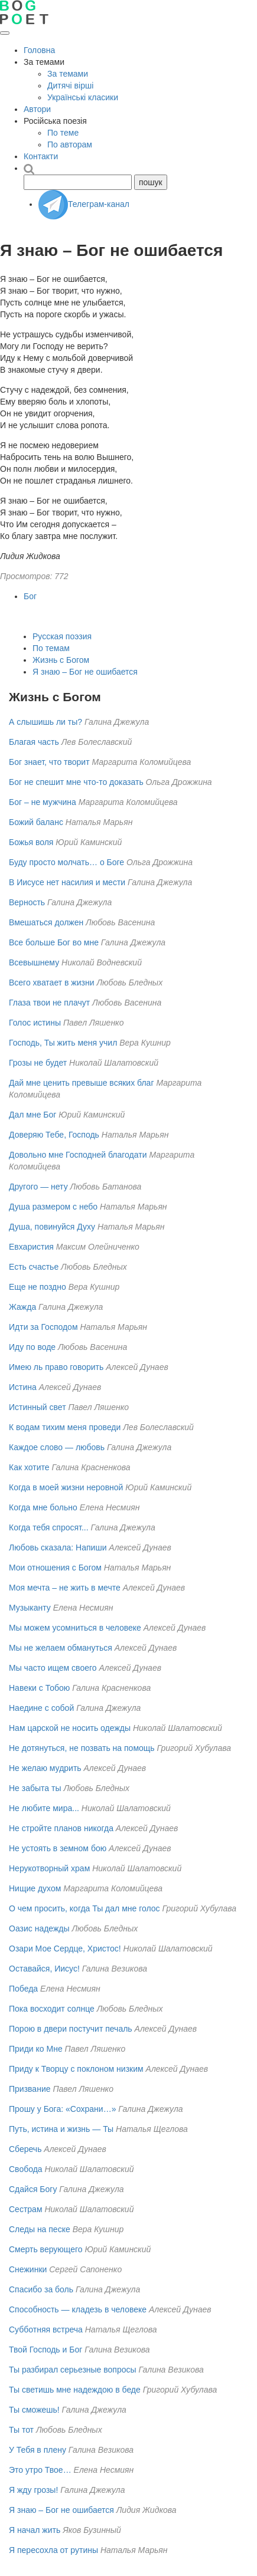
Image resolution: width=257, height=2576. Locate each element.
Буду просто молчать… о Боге (66, 862)
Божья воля (31, 842)
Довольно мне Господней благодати (78, 1154)
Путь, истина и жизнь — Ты (61, 2129)
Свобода (26, 2169)
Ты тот (21, 2429)
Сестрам (26, 2209)
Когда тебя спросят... (49, 1527)
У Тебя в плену (37, 2450)
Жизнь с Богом (60, 660)
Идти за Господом (43, 1327)
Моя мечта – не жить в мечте (65, 1587)
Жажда (22, 1307)
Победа (23, 1988)
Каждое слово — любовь (57, 1447)
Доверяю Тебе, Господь (54, 1134)
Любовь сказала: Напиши (57, 1547)
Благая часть (34, 742)
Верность (27, 902)
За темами (67, 73)
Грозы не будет (38, 1062)
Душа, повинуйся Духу (52, 1226)
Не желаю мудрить (45, 1768)
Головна (39, 50)
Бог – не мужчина (42, 802)
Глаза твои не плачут (49, 1002)
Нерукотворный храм (49, 1868)
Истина (23, 1387)
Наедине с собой (41, 1708)
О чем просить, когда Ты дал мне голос (84, 1908)
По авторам (69, 144)
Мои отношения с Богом (55, 1567)
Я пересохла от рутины (53, 2550)
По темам (51, 648)
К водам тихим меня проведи (65, 1427)
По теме (63, 132)
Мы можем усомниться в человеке (75, 1627)
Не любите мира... (44, 1808)
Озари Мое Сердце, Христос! (65, 1948)
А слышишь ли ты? (45, 722)
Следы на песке (39, 2229)
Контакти (41, 156)
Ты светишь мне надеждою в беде (75, 2389)
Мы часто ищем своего (53, 1668)
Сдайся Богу (33, 2189)
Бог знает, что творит (49, 762)
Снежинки (28, 2269)
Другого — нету (38, 1186)
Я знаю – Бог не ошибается (85, 671)
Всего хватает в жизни (52, 982)
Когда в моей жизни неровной (66, 1487)
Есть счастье (33, 1266)
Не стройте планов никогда (61, 1828)
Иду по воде (32, 1347)
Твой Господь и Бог (45, 2349)
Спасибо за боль (41, 2289)
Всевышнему (34, 962)
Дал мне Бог (32, 1114)
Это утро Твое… (40, 2470)
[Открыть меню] (4, 33)
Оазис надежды (39, 1928)
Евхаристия (31, 1246)
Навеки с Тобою (39, 1688)
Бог (30, 596)
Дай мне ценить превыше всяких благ (81, 1082)
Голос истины (35, 1022)
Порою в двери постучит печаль (70, 2028)
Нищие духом (35, 1888)
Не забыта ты (35, 1788)
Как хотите (29, 1467)
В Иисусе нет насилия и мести (67, 882)
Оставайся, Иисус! (44, 1968)
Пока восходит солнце (52, 2008)
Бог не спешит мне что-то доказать (76, 782)
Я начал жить (34, 2530)
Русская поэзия (62, 636)
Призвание (30, 2089)
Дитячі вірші (70, 85)
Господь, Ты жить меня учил (63, 1042)
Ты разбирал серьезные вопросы (72, 2369)
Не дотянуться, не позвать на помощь (82, 1748)
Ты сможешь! (34, 2409)
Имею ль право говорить (56, 1367)
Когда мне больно (43, 1507)
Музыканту (30, 1607)
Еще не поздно (37, 1287)
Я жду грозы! (33, 2490)
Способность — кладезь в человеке (78, 2309)
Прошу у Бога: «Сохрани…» (62, 2109)
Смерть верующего (46, 2249)
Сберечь (25, 2149)
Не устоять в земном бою (57, 1848)
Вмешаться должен (46, 922)
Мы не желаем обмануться (60, 1647)
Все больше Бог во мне (54, 942)
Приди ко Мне (36, 2048)
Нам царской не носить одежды (70, 1728)
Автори (37, 109)
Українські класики (82, 97)
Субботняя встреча (46, 2329)
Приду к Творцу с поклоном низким (76, 2069)
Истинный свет (37, 1407)
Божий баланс (36, 822)
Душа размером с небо (53, 1206)
